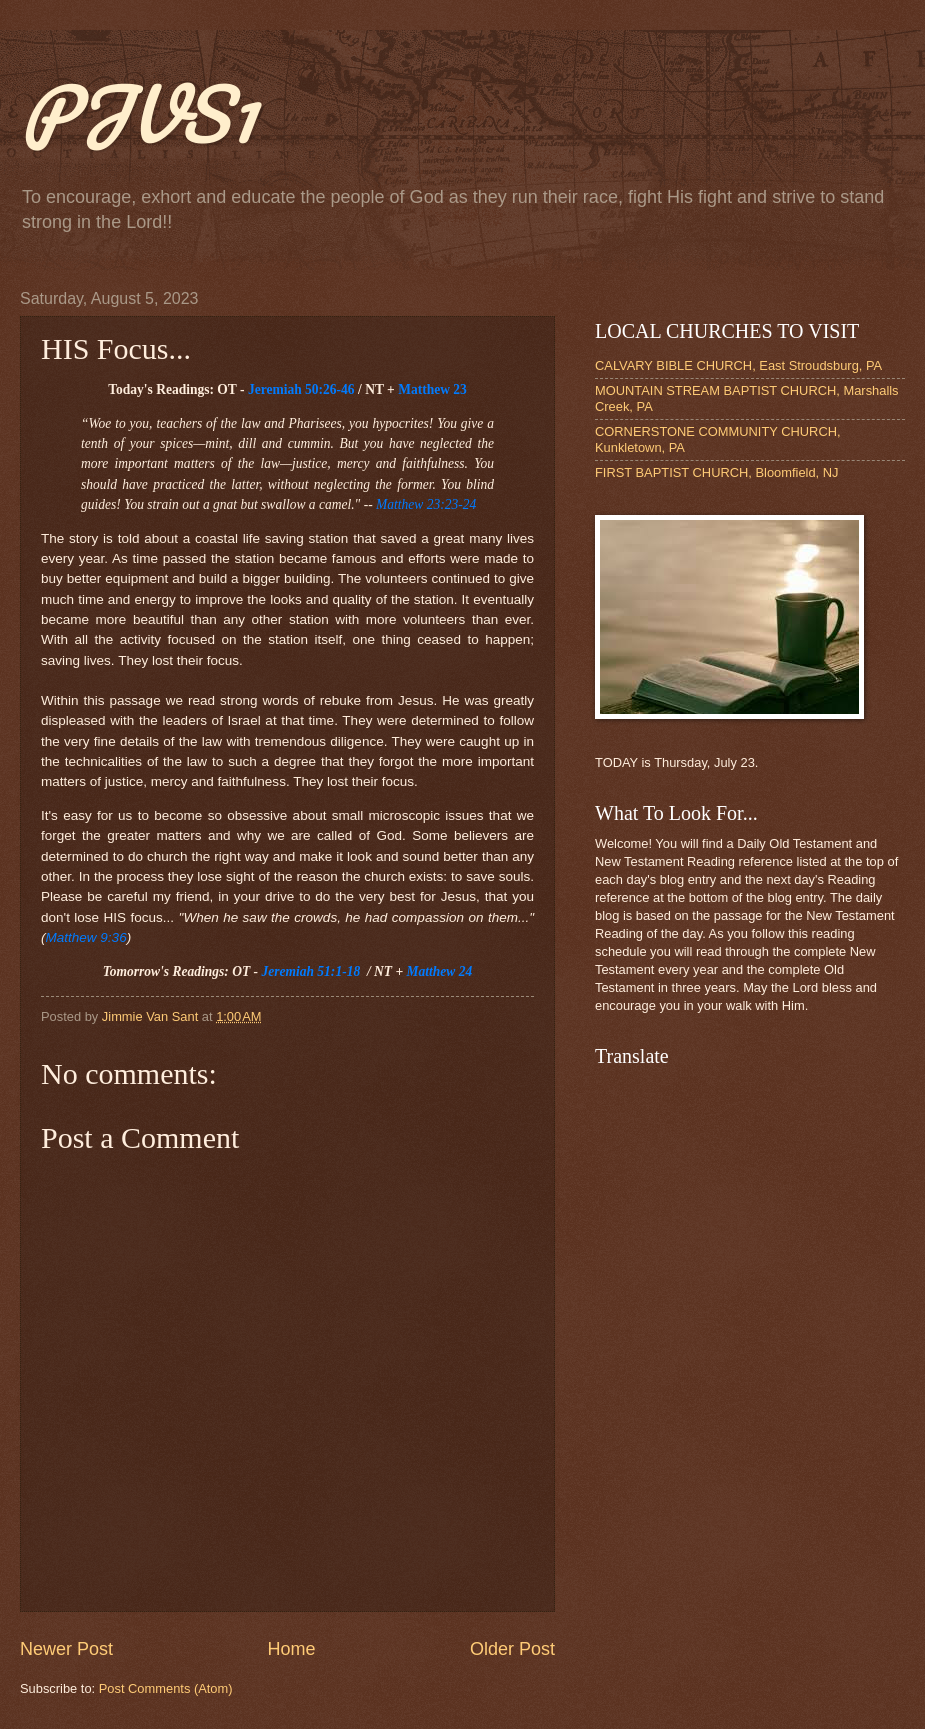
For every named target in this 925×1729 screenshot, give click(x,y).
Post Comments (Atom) (166, 1688)
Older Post (512, 1649)
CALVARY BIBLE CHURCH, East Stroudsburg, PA (738, 365)
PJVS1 (137, 113)
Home (291, 1649)
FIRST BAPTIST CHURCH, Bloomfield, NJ (716, 472)
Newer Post (66, 1649)
